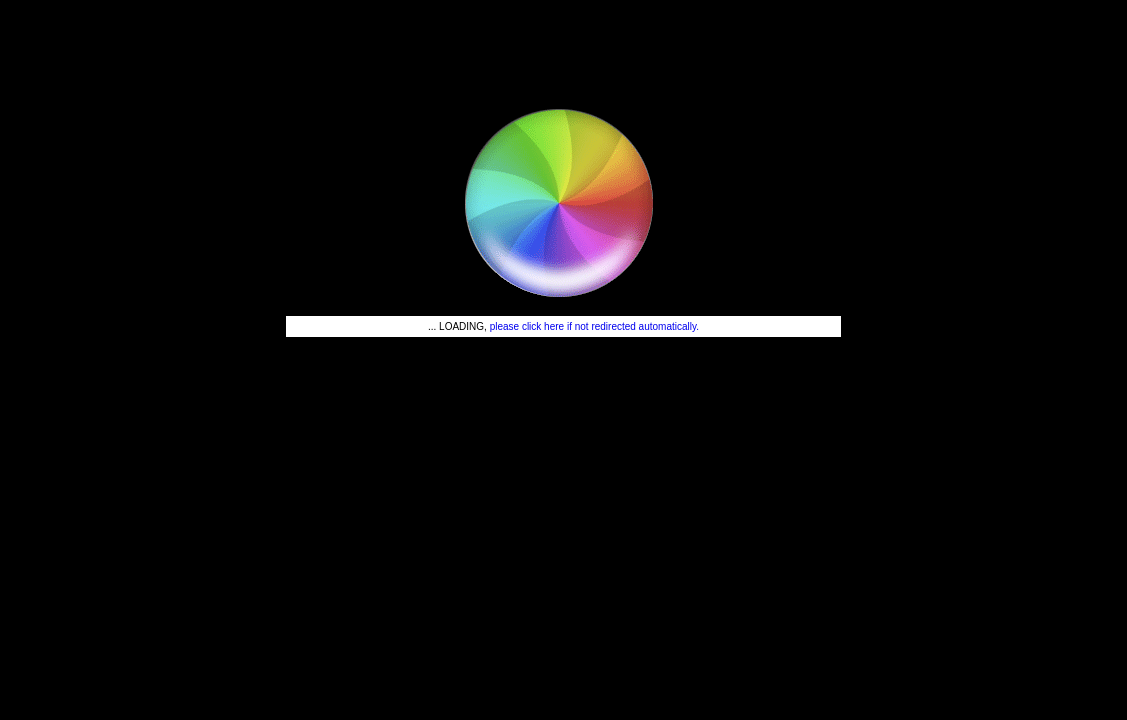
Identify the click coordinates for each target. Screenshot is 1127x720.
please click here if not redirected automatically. (594, 326)
